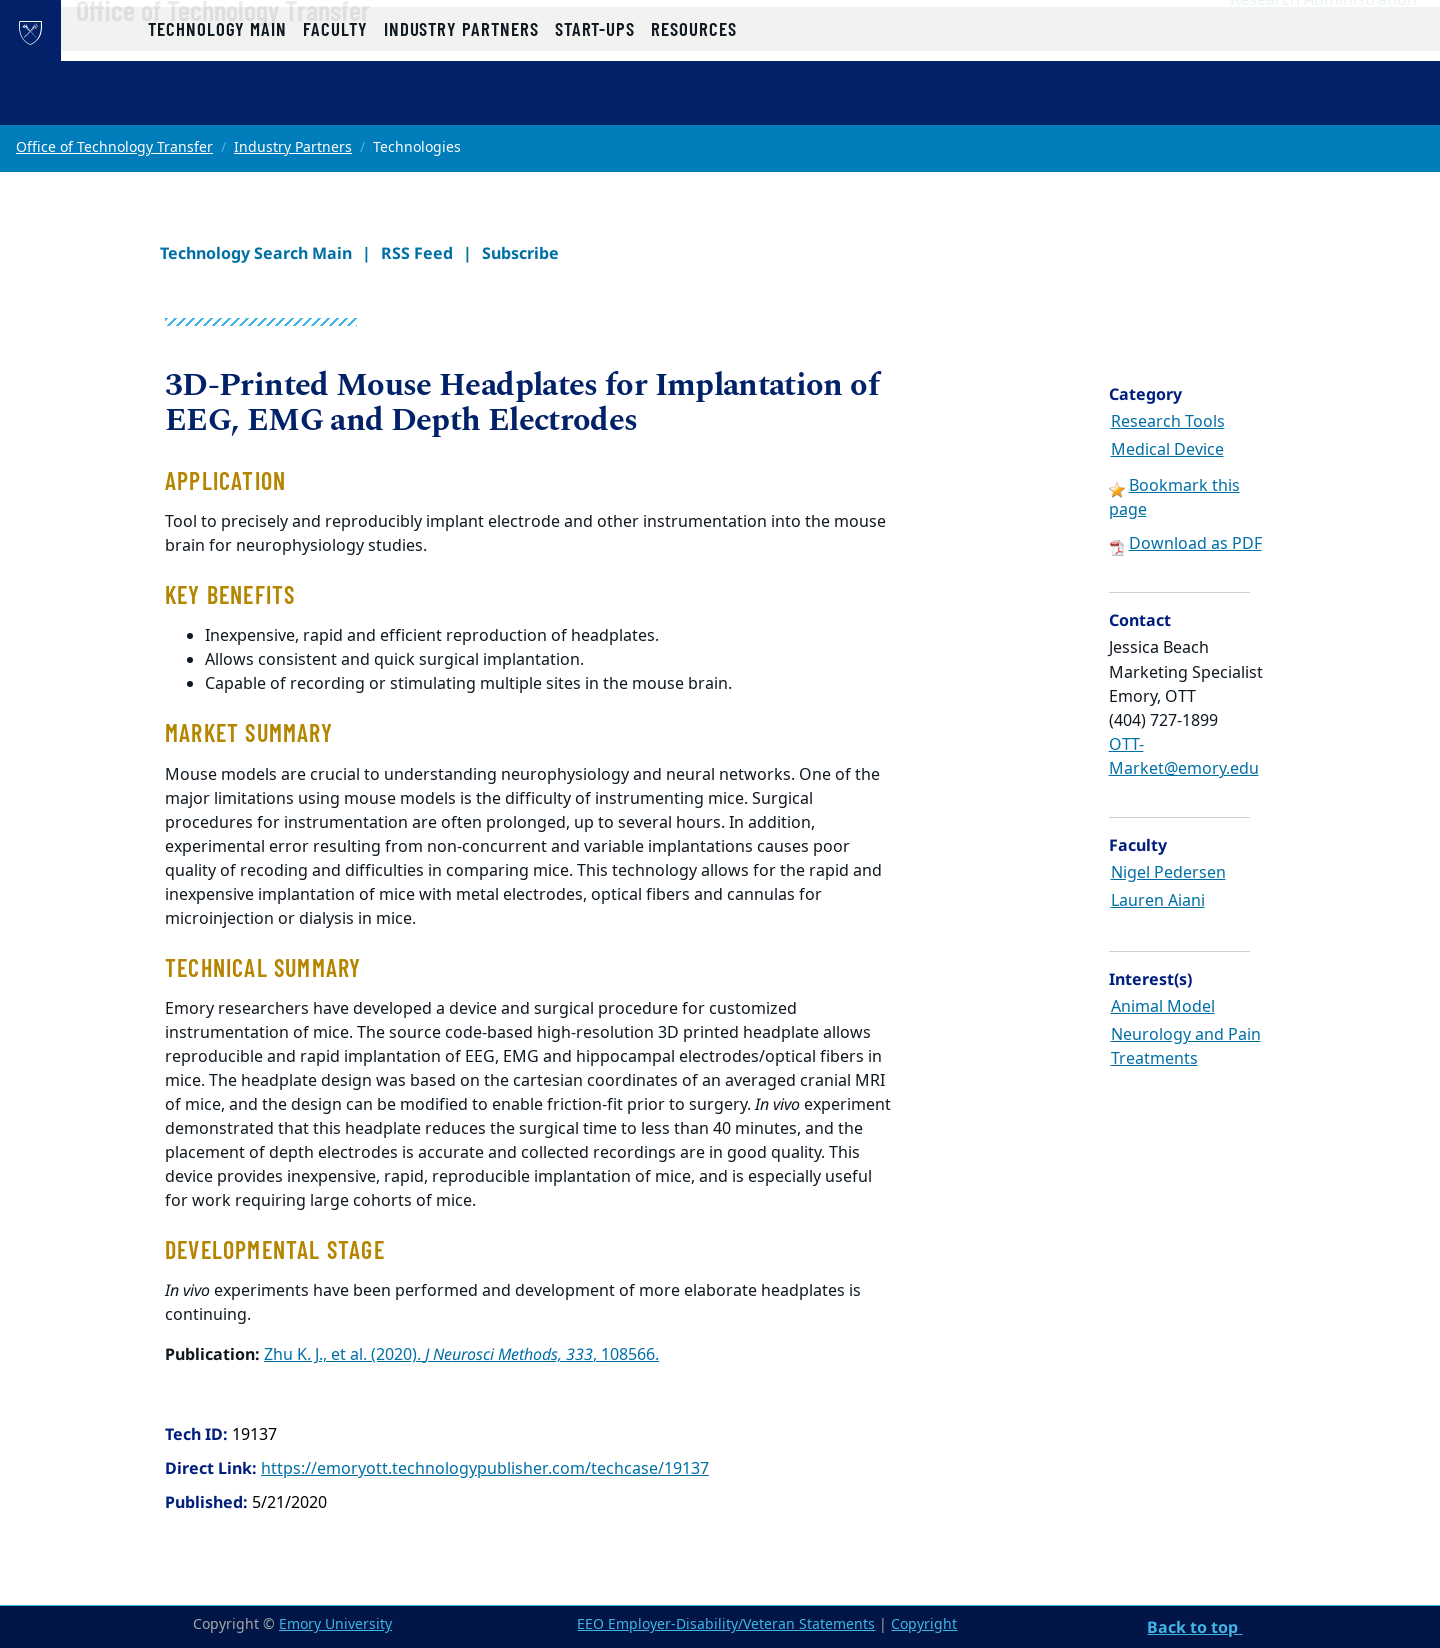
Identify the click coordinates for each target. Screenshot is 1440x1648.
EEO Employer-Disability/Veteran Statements (726, 1624)
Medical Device (1167, 450)
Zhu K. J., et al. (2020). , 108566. (461, 1355)
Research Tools (1168, 422)
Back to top (1194, 1627)
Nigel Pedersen (1168, 873)
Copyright (924, 1624)
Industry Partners (293, 147)
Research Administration (1323, 41)
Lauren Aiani (1158, 901)
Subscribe (520, 253)
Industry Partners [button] (461, 102)
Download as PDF (1195, 544)
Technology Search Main (256, 253)
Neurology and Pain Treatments (1186, 1047)
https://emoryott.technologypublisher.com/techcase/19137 (485, 1469)
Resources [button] (693, 102)
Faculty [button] (335, 102)
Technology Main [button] (217, 102)
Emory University (335, 1624)
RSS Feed (417, 253)
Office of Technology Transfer (287, 51)
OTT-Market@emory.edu (1184, 757)
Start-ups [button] (595, 102)
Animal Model (1163, 1007)
